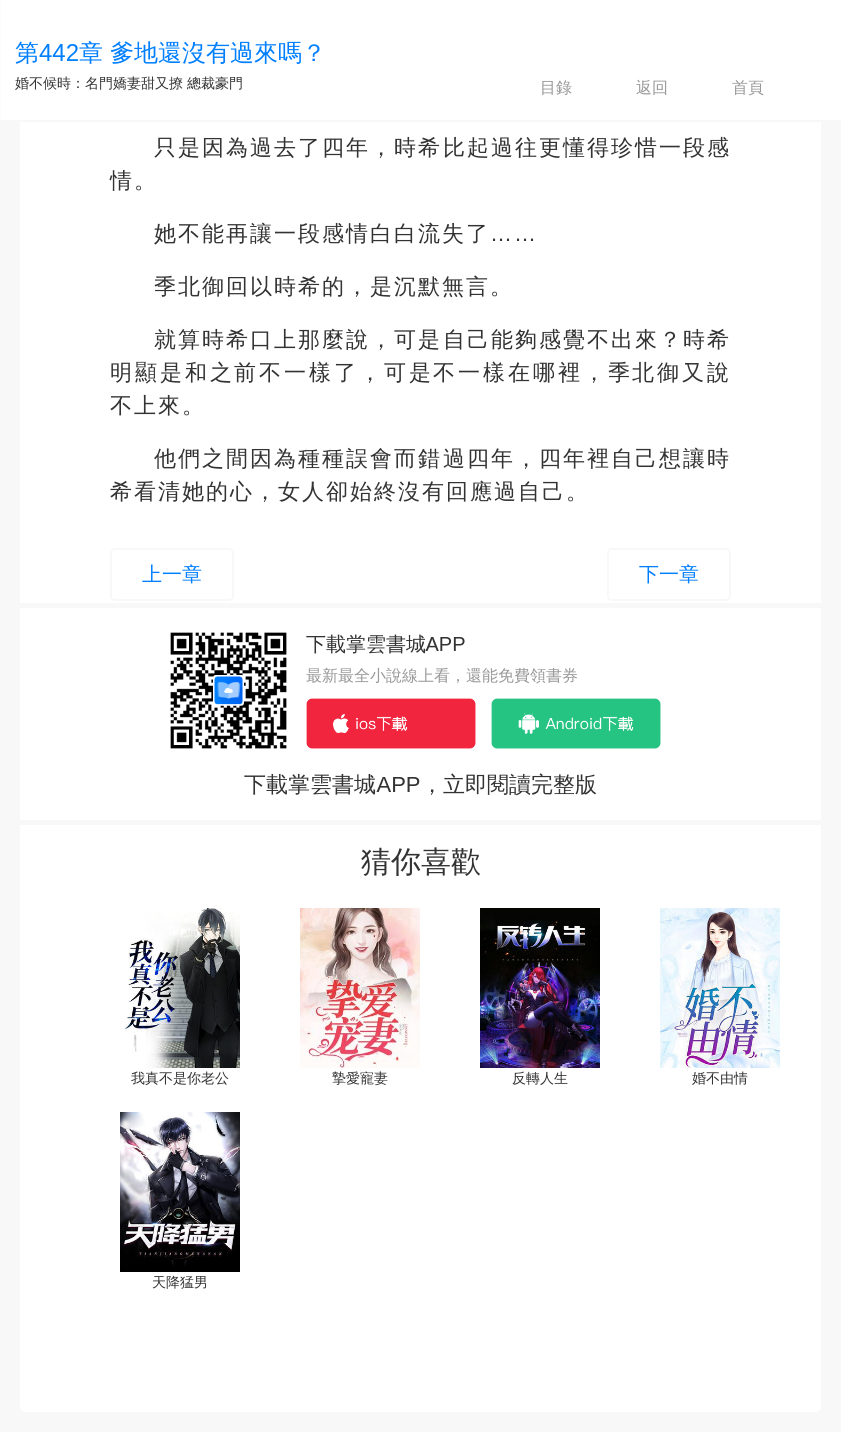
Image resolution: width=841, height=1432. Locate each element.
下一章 (669, 574)
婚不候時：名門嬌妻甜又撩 (99, 83)
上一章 (172, 574)
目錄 (539, 88)
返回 (635, 88)
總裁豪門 (215, 83)
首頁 (731, 88)
